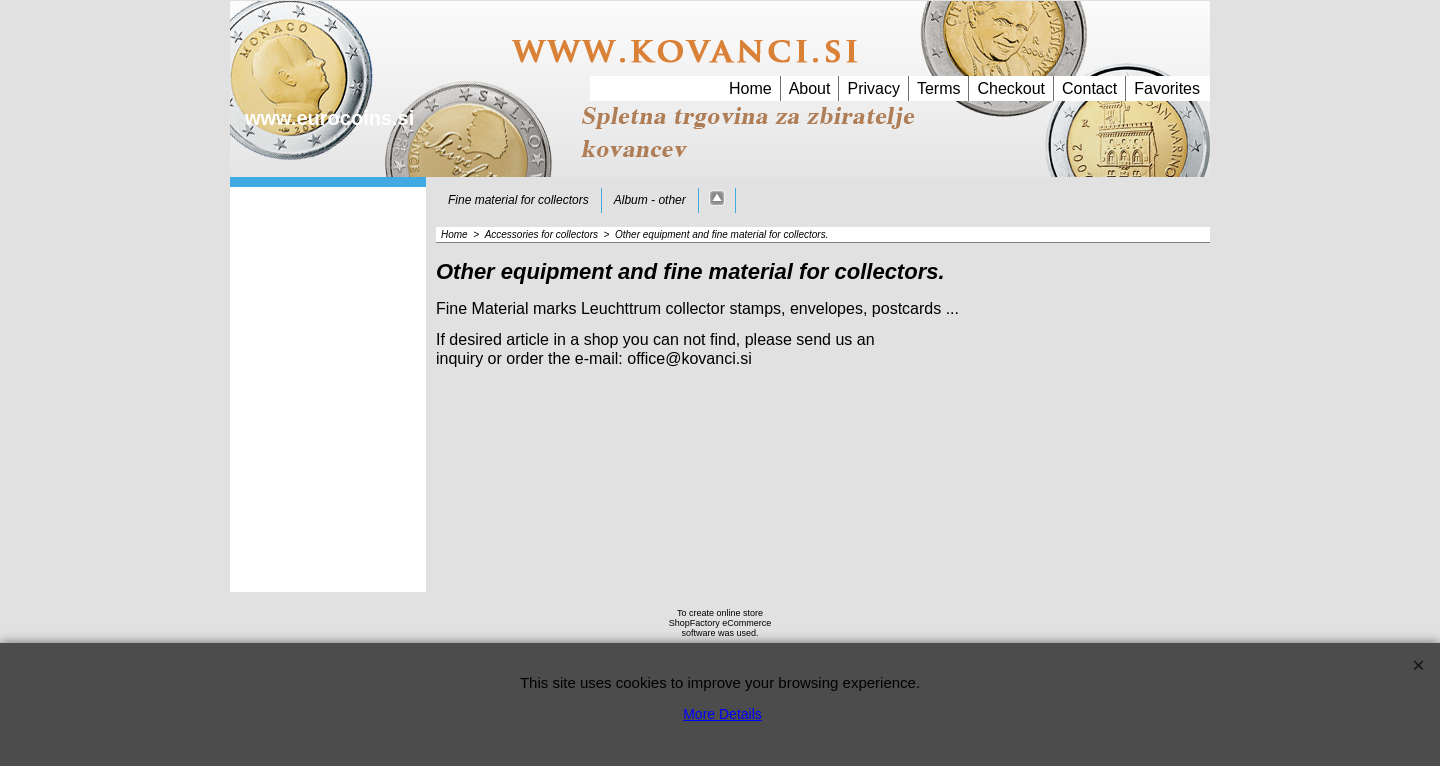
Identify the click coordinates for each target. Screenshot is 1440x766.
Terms (939, 88)
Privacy (873, 88)
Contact (1089, 88)
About (810, 88)
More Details (722, 714)
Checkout (1011, 88)
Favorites (1167, 88)
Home (750, 88)
